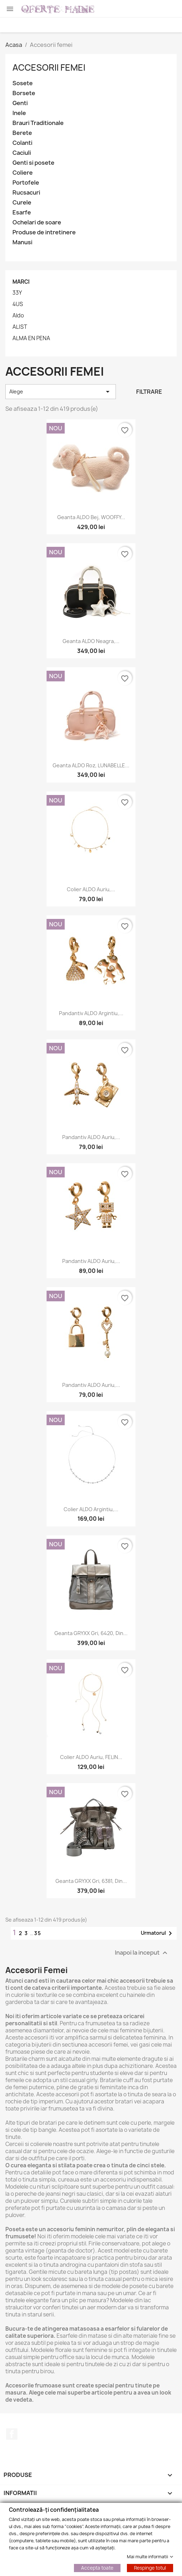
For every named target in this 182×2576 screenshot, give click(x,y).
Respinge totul (150, 2567)
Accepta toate (97, 2567)
